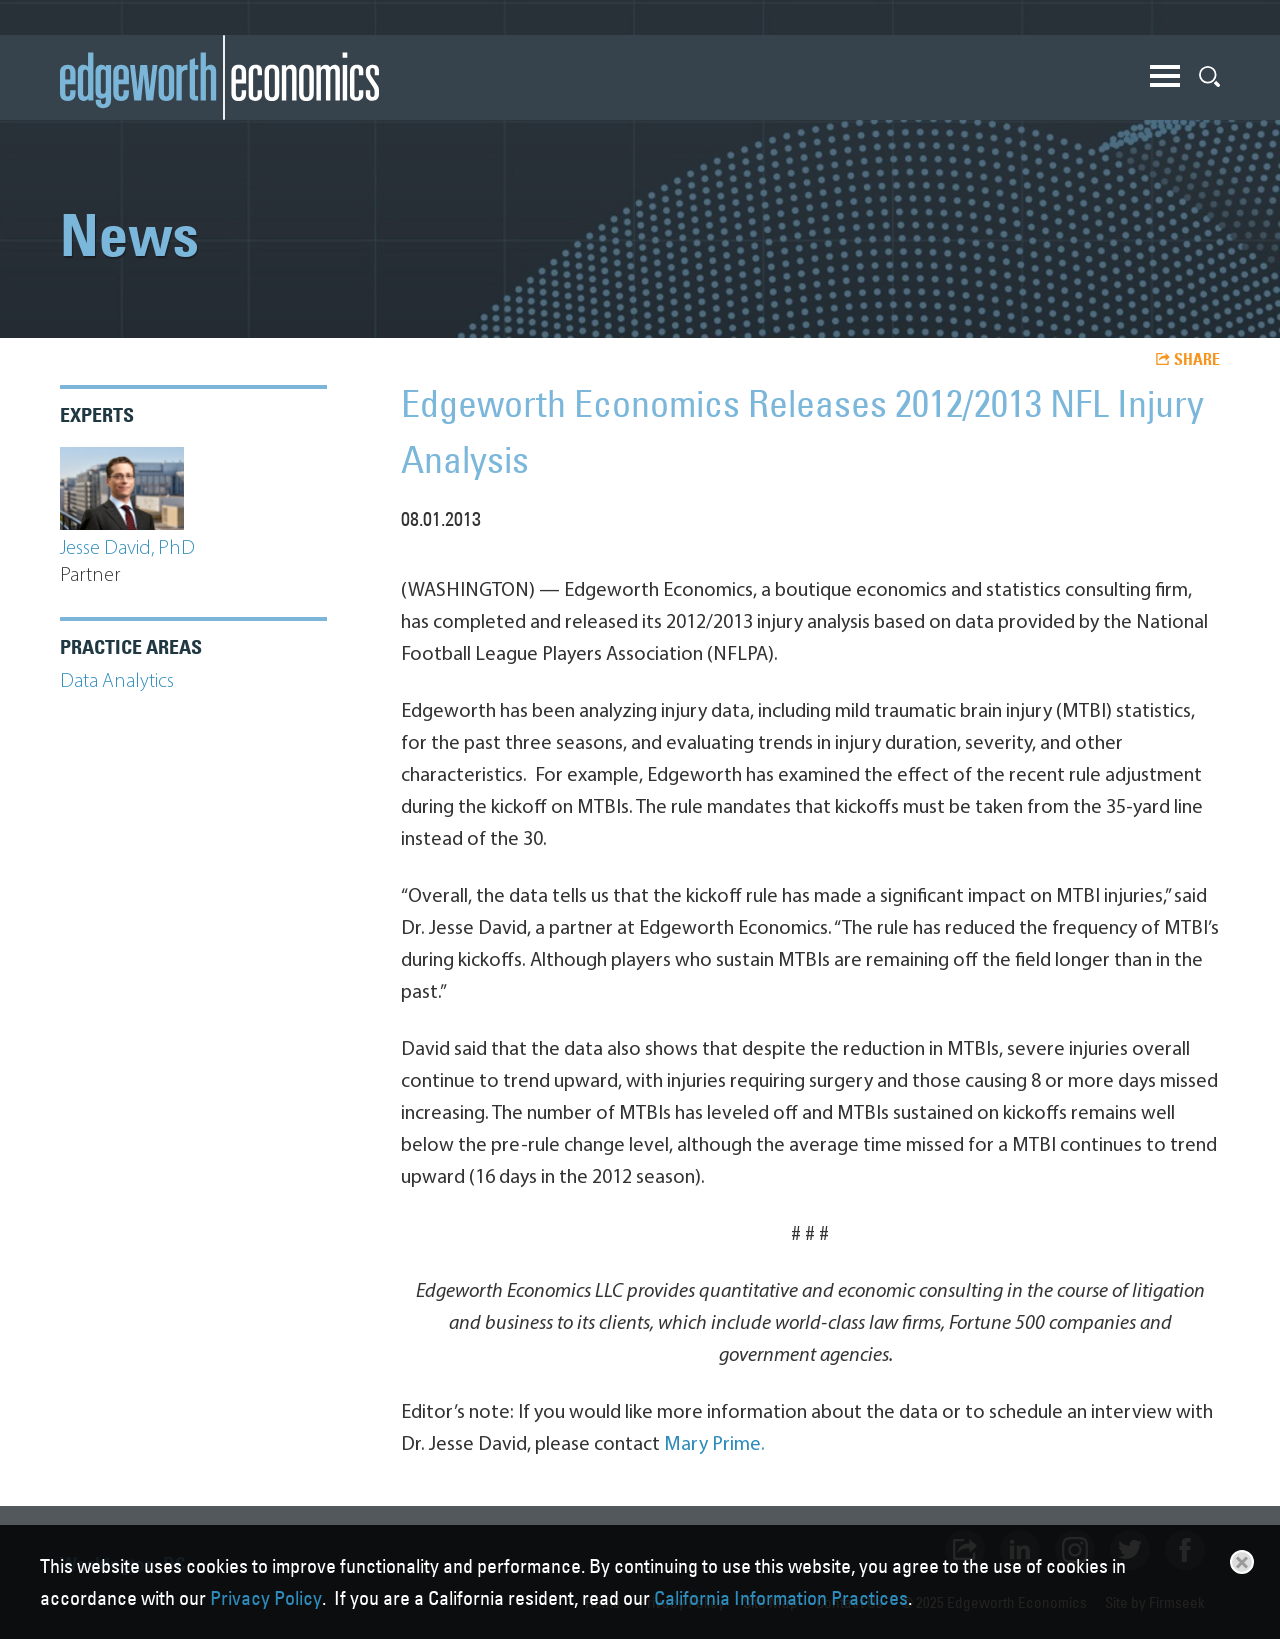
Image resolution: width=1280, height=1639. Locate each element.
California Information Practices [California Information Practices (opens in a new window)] (781, 1598)
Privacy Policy (266, 1598)
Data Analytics (117, 682)
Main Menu (1165, 76)
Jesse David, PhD (127, 549)
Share (1197, 359)
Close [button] (1242, 1562)
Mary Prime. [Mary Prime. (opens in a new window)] (714, 1445)
